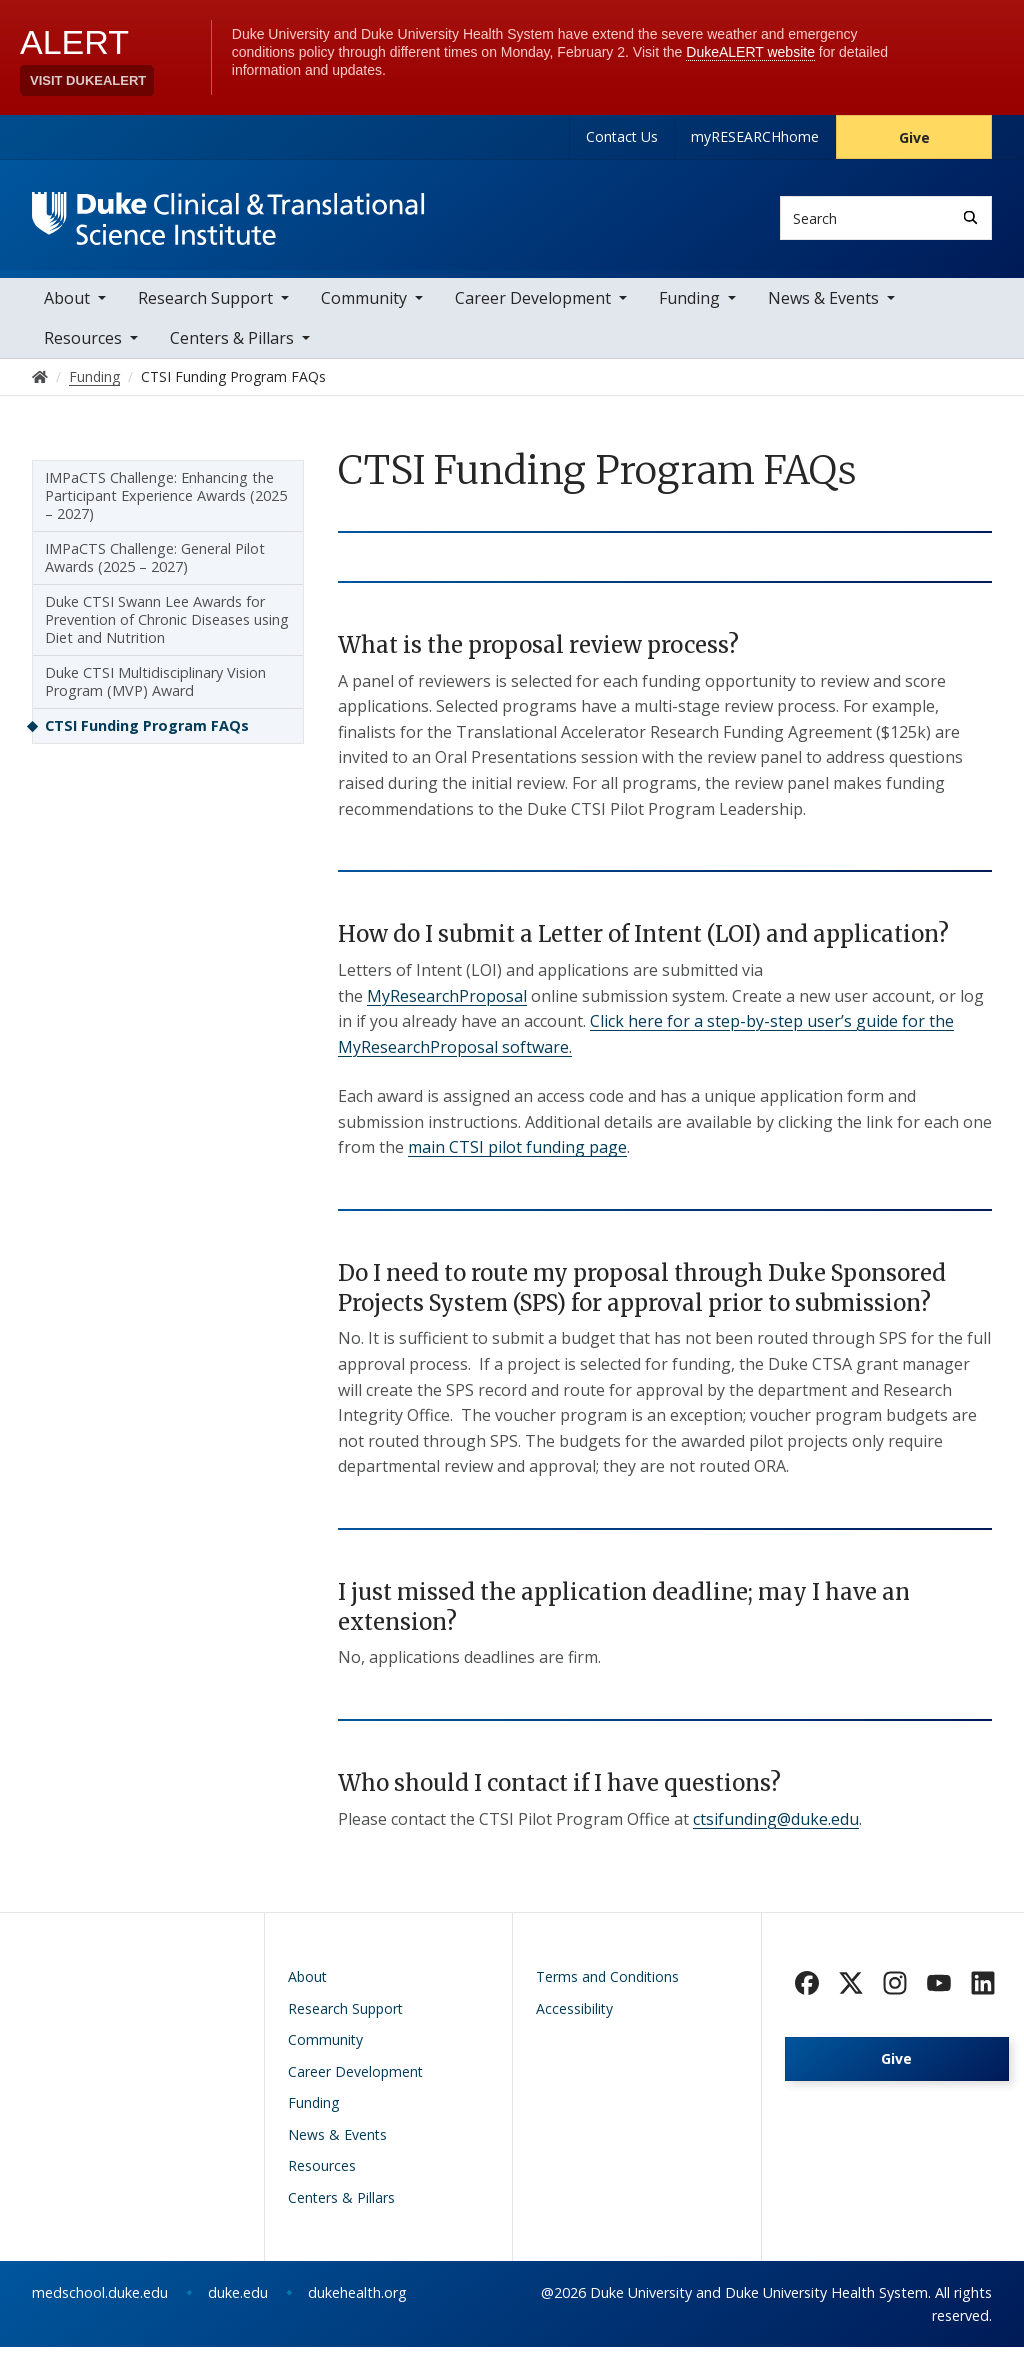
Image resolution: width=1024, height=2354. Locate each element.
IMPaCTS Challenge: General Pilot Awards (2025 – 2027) (155, 564)
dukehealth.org (357, 2299)
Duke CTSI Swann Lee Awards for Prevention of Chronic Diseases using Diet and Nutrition (167, 626)
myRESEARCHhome (755, 136)
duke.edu (238, 2299)
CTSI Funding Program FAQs (147, 732)
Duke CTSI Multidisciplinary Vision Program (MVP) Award (155, 688)
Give (914, 137)
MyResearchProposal (447, 1002)
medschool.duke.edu (100, 2299)
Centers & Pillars (232, 345)
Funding (689, 305)
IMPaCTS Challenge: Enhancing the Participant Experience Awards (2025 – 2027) (166, 502)
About (67, 305)
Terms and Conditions (607, 1983)
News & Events (823, 305)
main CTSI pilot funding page (517, 1154)
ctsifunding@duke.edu (776, 1825)
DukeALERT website (750, 52)
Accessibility (574, 2014)
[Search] (970, 217)
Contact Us (622, 136)
